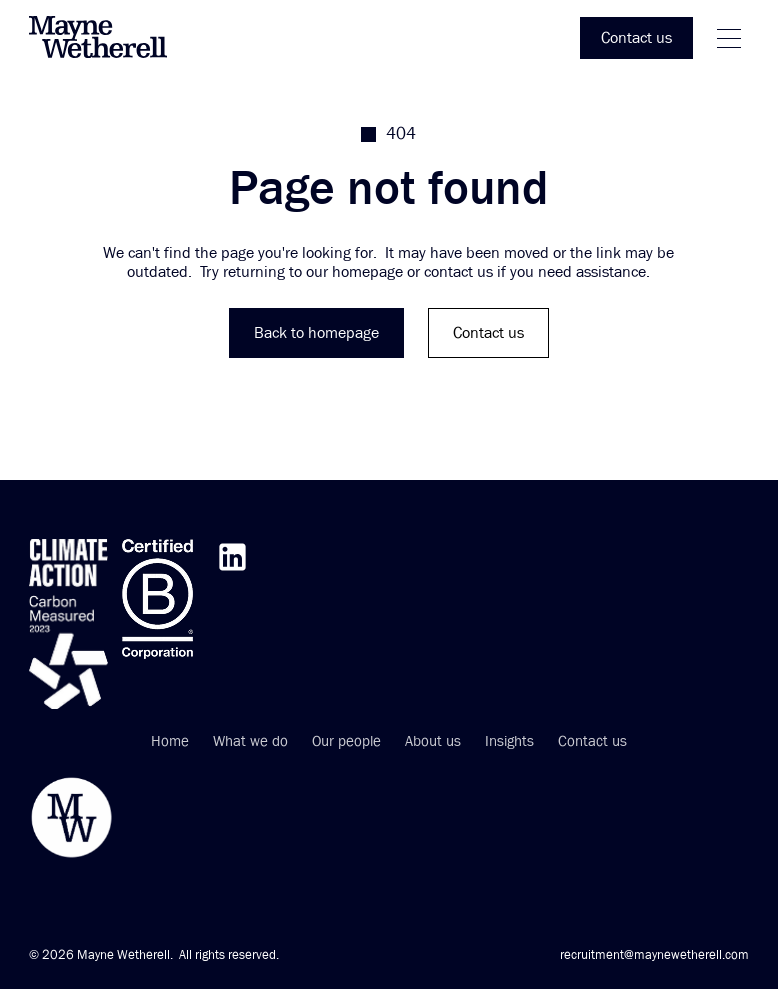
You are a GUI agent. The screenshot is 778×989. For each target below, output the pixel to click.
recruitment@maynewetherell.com (654, 955)
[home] (109, 38)
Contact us (592, 742)
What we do (250, 742)
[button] (729, 38)
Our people (346, 742)
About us (433, 742)
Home (170, 742)
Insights (509, 742)
